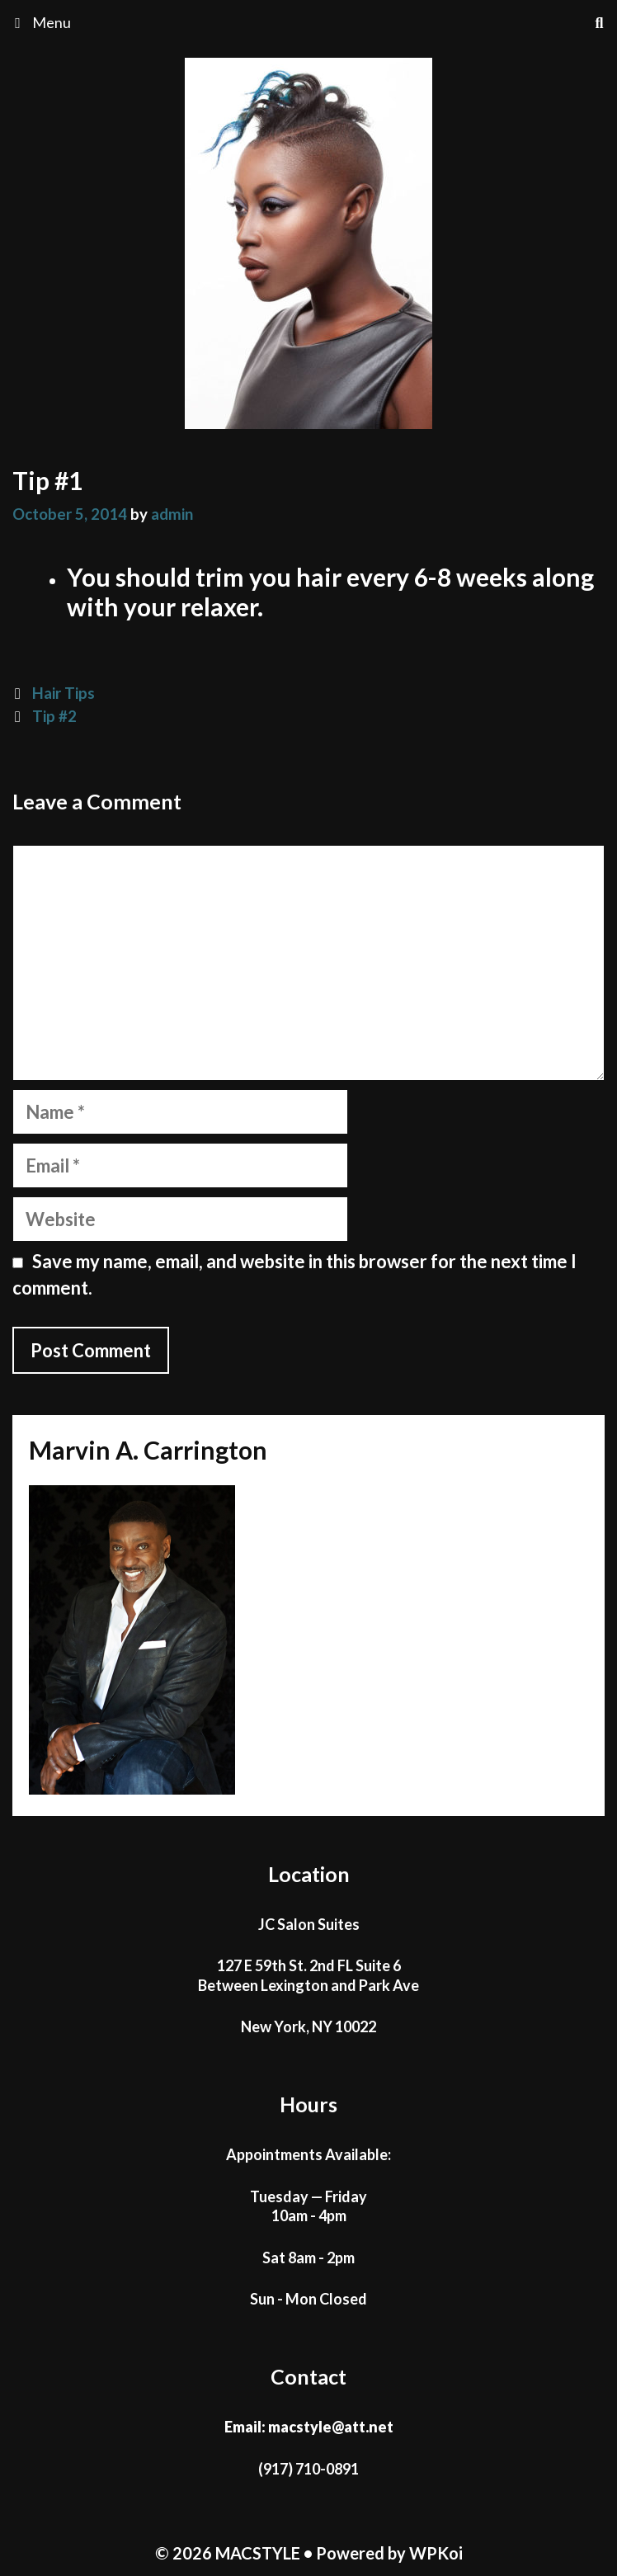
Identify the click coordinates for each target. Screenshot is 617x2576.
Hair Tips (63, 693)
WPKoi (436, 2553)
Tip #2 (54, 716)
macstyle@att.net (330, 2427)
